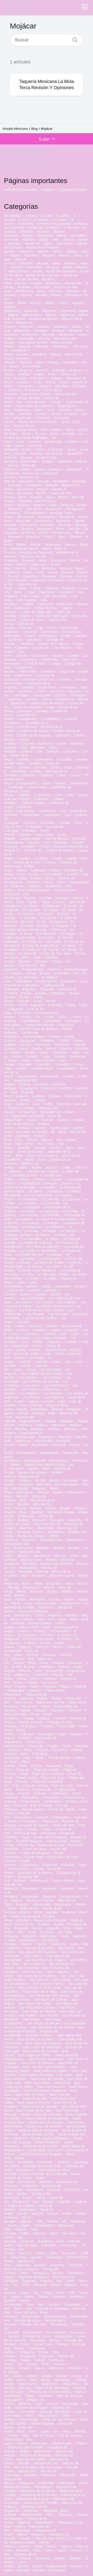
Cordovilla (47, 823)
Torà (40, 2305)
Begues (39, 505)
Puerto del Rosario (34, 1853)
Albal (56, 263)
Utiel (32, 2380)
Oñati (31, 1663)
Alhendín (26, 327)
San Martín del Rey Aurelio (48, 1996)
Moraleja (29, 1564)
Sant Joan (64, 2075)
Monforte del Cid (48, 1524)
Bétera (49, 537)
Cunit (21, 874)
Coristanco (34, 827)
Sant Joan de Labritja (47, 2079)
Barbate (52, 485)
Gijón (75, 1052)
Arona (55, 414)
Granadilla (43, 1064)
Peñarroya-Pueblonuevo (24, 1744)
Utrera (45, 2380)
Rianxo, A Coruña (39, 1900)
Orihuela (24, 1671)
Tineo (60, 2293)
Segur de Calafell (21, 2206)
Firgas (70, 1005)
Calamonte (64, 604)
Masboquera (26, 1453)
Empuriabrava (32, 969)
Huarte (32, 1120)
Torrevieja (37, 2340)
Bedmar (23, 505)
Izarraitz (40, 1148)
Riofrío (24, 1912)
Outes (17, 1682)
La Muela (31, 1231)
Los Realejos (29, 1393)
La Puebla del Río (29, 1255)
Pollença (40, 1793)
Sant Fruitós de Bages (50, 2071)
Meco (46, 1469)
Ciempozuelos (27, 783)
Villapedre (30, 2511)
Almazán (48, 335)
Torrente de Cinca (36, 2336)
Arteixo (56, 430)
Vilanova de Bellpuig (34, 2455)
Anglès (38, 374)
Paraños (57, 1710)
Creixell (77, 842)
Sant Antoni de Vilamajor (42, 2047)
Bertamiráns (61, 533)
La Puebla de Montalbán (38, 1251)
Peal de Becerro (30, 1722)
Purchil (38, 1869)
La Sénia (74, 1262)
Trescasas (27, 2356)
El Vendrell (27, 953)
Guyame (22, 1104)
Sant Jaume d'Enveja (35, 2075)
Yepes (61, 2550)
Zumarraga (56, 2570)
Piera (24, 1754)
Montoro (23, 1556)
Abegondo (45, 235)
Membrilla (70, 1480)
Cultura (55, 870)
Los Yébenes (54, 1397)
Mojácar (37, 1512)
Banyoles (26, 481)
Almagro (58, 331)
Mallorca (25, 1425)
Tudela (39, 2360)
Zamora (25, 2558)
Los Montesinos (56, 1385)
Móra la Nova (31, 1560)
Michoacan (25, 1492)
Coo (67, 815)
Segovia (80, 2202)
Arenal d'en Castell (35, 394)
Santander (45, 2162)
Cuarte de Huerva (60, 850)
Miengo (43, 1492)
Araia (64, 382)
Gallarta (10, 1045)
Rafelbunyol (39, 1881)
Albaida (42, 263)
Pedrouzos (26, 1734)
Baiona (39, 469)
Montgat (42, 1548)
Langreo (80, 1286)
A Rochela (72, 228)
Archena (14, 390)
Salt (86, 1944)
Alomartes (19, 350)
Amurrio (42, 370)
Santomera (26, 2182)
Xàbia (38, 2546)
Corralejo (29, 831)
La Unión (53, 1266)
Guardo (25, 1084)
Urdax (17, 2376)
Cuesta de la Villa (26, 862)
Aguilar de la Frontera (42, 247)
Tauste (9, 2277)
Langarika (62, 1286)
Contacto (48, 190)
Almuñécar (61, 346)
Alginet (13, 315)
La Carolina (28, 1203)
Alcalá (37, 271)
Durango (62, 898)
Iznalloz (56, 1148)
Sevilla (67, 2213)
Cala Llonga (30, 596)
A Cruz (24, 220)
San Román (49, 2015)
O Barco (23, 1631)
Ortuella (57, 1675)
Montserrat (42, 1556)
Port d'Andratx (42, 1805)
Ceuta (55, 767)
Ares (19, 402)
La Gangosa (47, 1211)
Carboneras (47, 687)
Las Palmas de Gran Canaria (41, 1310)
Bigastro (75, 537)
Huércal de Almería (18, 1124)
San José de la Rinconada (50, 1980)
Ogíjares (24, 1647)
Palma (56, 1698)
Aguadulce (64, 243)
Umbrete (74, 2368)
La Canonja (71, 1199)
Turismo (59, 2364)
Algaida (77, 303)
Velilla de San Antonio (58, 2419)
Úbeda (9, 2368)
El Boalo (70, 906)
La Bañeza (54, 1191)
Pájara (64, 1686)
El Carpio (51, 910)
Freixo (62, 1017)
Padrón (20, 1686)
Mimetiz (22, 1496)
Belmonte (15, 509)
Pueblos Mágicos (29, 1841)
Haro (36, 1104)
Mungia (13, 1587)
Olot (31, 1659)
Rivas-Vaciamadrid (25, 1916)
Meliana (25, 1480)
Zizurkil (23, 2566)
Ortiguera (40, 1675)
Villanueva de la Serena (38, 2495)
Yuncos (76, 2550)
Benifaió (10, 525)
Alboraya (52, 267)
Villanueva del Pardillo (40, 2503)
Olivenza (49, 1655)
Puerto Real (34, 1857)
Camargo (30, 632)
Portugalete (61, 1817)
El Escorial (28, 918)
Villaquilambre (31, 2515)
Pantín (45, 1706)
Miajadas (39, 1488)
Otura (35, 1679)
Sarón (27, 2198)
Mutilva (67, 1591)
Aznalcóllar (74, 453)
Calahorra (44, 604)
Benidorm (63, 521)
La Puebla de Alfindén (42, 1247)
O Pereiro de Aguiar (38, 1639)
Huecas (47, 1120)
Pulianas (68, 1865)
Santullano (35, 2190)
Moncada (57, 1520)
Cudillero (41, 858)
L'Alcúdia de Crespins (42, 1171)
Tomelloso (77, 2297)
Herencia (64, 1104)
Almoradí (42, 346)
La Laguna (23, 1219)
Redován (50, 1889)
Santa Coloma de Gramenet (46, 2118)
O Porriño (64, 1639)
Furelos (55, 1037)
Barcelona (25, 489)
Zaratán (59, 2558)
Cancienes (39, 655)
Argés (38, 410)
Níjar (40, 1619)
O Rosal (30, 1643)
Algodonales (31, 315)
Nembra (71, 1615)
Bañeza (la (31, 473)
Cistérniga (16, 787)
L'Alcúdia (15, 1171)
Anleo (52, 374)
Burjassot (49, 576)
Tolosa (43, 2297)
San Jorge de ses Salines (37, 1976)
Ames (14, 366)
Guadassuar (49, 1076)
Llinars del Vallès (26, 1354)
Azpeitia (10, 457)
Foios (83, 1005)
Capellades (23, 675)
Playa (23, 1774)
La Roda (23, 1262)
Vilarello (23, 2463)
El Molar (26, 926)
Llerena (35, 1350)
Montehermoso (51, 1540)
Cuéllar (71, 858)
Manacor (58, 1425)
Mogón (79, 1508)
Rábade (20, 1881)
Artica (26, 434)
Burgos (13, 576)
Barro (22, 497)
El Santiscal (31, 949)
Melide (40, 1480)
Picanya (42, 1750)
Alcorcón (55, 291)
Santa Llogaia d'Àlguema (50, 2138)
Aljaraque (60, 327)
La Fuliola (27, 1211)
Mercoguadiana (66, 1484)
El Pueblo (53, 942)
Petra (28, 1750)
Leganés (39, 1330)
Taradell (39, 2265)
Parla (35, 1714)
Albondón (34, 267)
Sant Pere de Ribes (30, 2095)
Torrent (13, 2336)
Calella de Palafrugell (51, 616)
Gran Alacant (44, 1060)
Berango (81, 525)
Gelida (36, 1049)
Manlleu (54, 1429)
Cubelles (24, 858)
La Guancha (29, 1215)
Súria (53, 2253)
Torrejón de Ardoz (27, 2320)
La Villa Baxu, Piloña (52, 1274)
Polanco (22, 1789)
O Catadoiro (27, 1635)
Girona (16, 1056)
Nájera (69, 1599)
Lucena (48, 1401)
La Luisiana (30, 1223)
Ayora (71, 449)
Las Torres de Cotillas (40, 1318)
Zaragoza (42, 2558)
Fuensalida (52, 1021)
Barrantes (24, 493)
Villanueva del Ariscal (32, 2499)
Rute (32, 1932)
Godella (32, 1056)
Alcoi (41, 291)
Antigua (56, 378)
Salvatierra (66, 1948)
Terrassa (40, 2285)
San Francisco (32, 1972)
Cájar (30, 592)
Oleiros (57, 1647)
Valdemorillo (27, 2384)
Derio (61, 882)
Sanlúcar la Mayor (39, 2035)
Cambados (47, 636)
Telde (70, 2281)
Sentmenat (27, 2209)
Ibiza (62, 1132)
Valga (29, 2396)
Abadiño (26, 232)
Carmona (56, 691)
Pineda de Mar (59, 1758)
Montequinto (22, 1548)
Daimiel (36, 878)
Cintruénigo (79, 783)
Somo (54, 2233)
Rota (67, 1928)
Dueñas (45, 898)
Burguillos (30, 576)
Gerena (66, 1049)
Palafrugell (16, 1690)
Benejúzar (67, 517)
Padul (34, 1686)
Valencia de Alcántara (51, 2388)
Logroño (41, 1362)
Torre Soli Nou (25, 2312)
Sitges (25, 2225)
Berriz (44, 533)
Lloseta (19, 1358)
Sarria (40, 2198)
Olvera (18, 1663)
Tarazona (75, 2265)
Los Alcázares (50, 1369)
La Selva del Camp (48, 1262)
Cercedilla (63, 759)
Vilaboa (21, 2443)
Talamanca (53, 2257)
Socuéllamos (44, 2225)
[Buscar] (73, 39)
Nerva (14, 1619)
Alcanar (21, 283)
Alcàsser (24, 287)
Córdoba (29, 823)
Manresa (70, 1429)
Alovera (22, 354)
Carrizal (61, 695)
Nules (45, 1627)
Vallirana (24, 2404)
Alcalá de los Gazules (42, 275)
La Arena (35, 1191)
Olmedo (18, 1659)
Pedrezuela (66, 1726)
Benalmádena (35, 513)
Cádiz (17, 592)
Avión (39, 449)
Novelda (18, 1623)
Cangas (55, 663)
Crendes (10, 846)
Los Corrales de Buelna (40, 1381)
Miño (23, 1500)
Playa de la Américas (48, 1774)
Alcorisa (72, 291)
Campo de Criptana (53, 644)
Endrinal (53, 969)
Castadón (24, 711)
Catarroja (45, 743)
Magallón (74, 1409)
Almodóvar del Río (33, 342)
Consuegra (52, 815)
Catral (61, 743)
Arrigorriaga (22, 418)
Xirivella (22, 2550)
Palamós (34, 1690)
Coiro (70, 795)
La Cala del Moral (38, 1195)
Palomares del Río (50, 1702)
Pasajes (43, 1718)
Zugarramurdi (55, 2566)
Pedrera (47, 1726)
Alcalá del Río (27, 279)
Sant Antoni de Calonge (43, 2043)
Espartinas (69, 981)
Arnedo (41, 414)
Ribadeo (22, 1904)
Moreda (42, 1572)
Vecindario (28, 2412)
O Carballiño (60, 1631)
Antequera (39, 378)
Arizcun (64, 410)
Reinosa (67, 1889)
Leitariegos (31, 1334)
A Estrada (41, 220)
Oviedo (31, 1682)
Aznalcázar (54, 453)
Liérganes (53, 1342)
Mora (74, 1556)
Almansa (75, 331)
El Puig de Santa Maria (40, 945)
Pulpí (82, 1865)
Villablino (30, 2475)
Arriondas (42, 418)
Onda (43, 1663)
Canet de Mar (34, 663)
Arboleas (62, 386)
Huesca (23, 1128)
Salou (74, 1944)
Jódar (22, 1167)
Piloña (39, 1758)
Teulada (70, 2285)
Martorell (58, 1445)
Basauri (36, 497)
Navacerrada (46, 1603)
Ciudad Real (36, 787)
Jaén (81, 1148)
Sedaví (48, 2202)
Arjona (79, 410)
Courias (33, 842)
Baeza (13, 465)
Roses (37, 1928)
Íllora (7, 1140)
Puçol (25, 1837)
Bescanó (14, 537)
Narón (15, 1603)
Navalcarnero (70, 1603)
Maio (52, 1413)
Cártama (14, 699)
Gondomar (78, 1056)
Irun (59, 1140)
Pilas (27, 1758)
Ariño (51, 410)
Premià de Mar (25, 1833)
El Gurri (27, 922)
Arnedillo (25, 414)
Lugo (61, 1401)
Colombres (47, 811)
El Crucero (26, 914)
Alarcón (63, 255)
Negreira (55, 1615)
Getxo (44, 1052)
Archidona (32, 390)
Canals (21, 655)
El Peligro (68, 934)
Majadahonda (30, 1421)
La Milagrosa (31, 1227)
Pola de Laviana (35, 1785)
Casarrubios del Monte (46, 703)
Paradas (40, 1710)
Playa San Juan (52, 1778)
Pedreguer (29, 1726)
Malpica (42, 1425)
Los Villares (31, 1397)
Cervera (23, 767)
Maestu (57, 1409)
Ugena (39, 2368)
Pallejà (42, 1698)
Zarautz (75, 2558)
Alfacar (35, 303)
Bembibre (33, 509)
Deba (50, 878)
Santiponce (24, 2170)
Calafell (27, 604)
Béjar (53, 505)
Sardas (21, 2194)
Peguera (75, 1734)
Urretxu (76, 2376)
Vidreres (80, 2431)
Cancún (57, 655)
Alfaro (63, 303)
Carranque (21, 695)
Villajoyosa (26, 2483)
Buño (40, 572)
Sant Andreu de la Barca (36, 2039)
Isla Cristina (46, 1144)
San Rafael (27, 2015)
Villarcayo (65, 2515)
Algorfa (50, 315)
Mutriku (20, 1599)
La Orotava (68, 1231)
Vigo (24, 2435)
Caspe (50, 707)
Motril (26, 1583)
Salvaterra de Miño (39, 1948)
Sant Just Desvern (50, 2087)
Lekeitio (50, 1334)
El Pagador (60, 926)
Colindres (41, 799)
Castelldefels (51, 719)
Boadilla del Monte (24, 549)
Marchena (23, 1441)
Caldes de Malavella (36, 612)
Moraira (51, 1560)
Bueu (80, 568)
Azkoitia (36, 453)
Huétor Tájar (59, 1128)
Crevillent (28, 846)
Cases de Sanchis (27, 707)
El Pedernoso (46, 934)
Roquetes (21, 1928)
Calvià (52, 628)
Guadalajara (66, 1068)
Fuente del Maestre (40, 1025)
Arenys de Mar (28, 398)
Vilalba (24, 2451)
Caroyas (73, 691)
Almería (44, 339)
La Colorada (50, 1203)
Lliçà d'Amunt (55, 1350)
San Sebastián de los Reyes (52, 2027)
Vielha (13, 2435)
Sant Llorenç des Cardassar (44, 2091)
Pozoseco (50, 1821)
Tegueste (29, 2281)
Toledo (29, 2297)
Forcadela (22, 1013)
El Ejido (62, 914)
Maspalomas (49, 1453)
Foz (38, 1017)
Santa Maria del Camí (44, 2150)
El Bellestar (51, 906)
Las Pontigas (58, 1314)
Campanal (33, 640)
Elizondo (41, 961)
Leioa (15, 1334)
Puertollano (29, 1865)
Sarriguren (21, 2202)
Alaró (77, 255)
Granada (24, 1064)
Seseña (37, 2213)
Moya (38, 1583)
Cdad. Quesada (32, 747)
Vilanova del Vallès (30, 2459)
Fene (37, 1001)
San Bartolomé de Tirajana (45, 1960)
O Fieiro (47, 1635)
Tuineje (31, 2364)
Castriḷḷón (62, 735)
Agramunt (32, 243)
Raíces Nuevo (63, 1881)
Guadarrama (27, 1076)
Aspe (21, 442)
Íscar (7, 1144)
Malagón (66, 1421)
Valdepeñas (70, 2384)
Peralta (52, 1746)
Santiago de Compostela (42, 2166)
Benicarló (23, 521)
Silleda (52, 2221)
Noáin (61, 1619)
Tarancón (57, 2265)
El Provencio (32, 942)
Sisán (12, 2225)
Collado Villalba (33, 803)
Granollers (63, 1064)
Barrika (41, 493)
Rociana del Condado (50, 1920)
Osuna (21, 1679)
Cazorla (10, 747)
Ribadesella (41, 1904)
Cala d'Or (66, 592)
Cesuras (39, 767)
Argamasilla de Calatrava (34, 406)
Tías (35, 2293)
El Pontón (46, 938)
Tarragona (39, 2273)
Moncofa (74, 1520)
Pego (61, 1734)
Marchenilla (44, 1441)
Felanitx (23, 1001)
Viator (44, 2431)
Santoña (45, 2182)
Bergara (27, 529)
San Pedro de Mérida (39, 2011)
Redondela (30, 1889)
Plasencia (53, 1766)
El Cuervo (45, 914)
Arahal (51, 382)
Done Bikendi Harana (34, 890)
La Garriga (69, 1211)
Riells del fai (28, 1908)
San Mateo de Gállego (50, 1999)
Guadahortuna (42, 1068)
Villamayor (67, 2483)
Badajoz (48, 461)
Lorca (17, 1369)
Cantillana (48, 671)
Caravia (64, 679)
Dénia (48, 882)
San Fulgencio (58, 1972)
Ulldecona (55, 2368)
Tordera (53, 2305)
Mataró (15, 1465)
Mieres (58, 1492)
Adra (55, 239)
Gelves (50, 1049)
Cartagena (79, 695)
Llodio (59, 1354)
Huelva (78, 1120)
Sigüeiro (26, 2221)
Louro (19, 1401)
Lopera (25, 1365)
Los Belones (28, 1377)
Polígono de (41, 1789)
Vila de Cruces (43, 2435)
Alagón (71, 251)
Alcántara (53, 283)
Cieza (46, 783)
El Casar (68, 910)
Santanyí (64, 2162)
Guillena (38, 1096)
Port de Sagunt (32, 1809)
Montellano (75, 1540)
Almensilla (26, 339)
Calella (25, 616)
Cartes (46, 699)
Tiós (71, 2293)
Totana (19, 2348)
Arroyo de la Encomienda (37, 422)
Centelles (23, 759)
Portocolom (23, 1817)
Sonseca (26, 2241)
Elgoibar (24, 961)
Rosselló (53, 1928)
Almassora (29, 335)
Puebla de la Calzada (50, 1837)
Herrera (14, 1108)
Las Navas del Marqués (53, 1306)
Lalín (21, 1282)
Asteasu (34, 442)
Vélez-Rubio (28, 2419)
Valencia (24, 2388)
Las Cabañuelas (31, 1298)
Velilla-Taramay (43, 2423)
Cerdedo (35, 763)
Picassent (59, 1750)
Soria (60, 2241)
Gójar (46, 1056)
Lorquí (31, 1369)
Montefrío (29, 1540)
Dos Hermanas (17, 896)
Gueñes (66, 1088)
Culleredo (38, 870)
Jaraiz (8, 1152)
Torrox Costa (43, 2344)
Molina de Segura (61, 1512)
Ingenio (46, 1140)
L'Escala (55, 1179)
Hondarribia (27, 1112)
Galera (78, 1041)
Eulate (25, 997)
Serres (22, 2213)
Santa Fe (20, 2138)
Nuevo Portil (28, 1627)
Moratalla (25, 1572)
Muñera (83, 1583)
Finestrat (55, 1005)
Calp (39, 628)
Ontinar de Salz (23, 1667)
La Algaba (47, 1187)
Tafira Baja (18, 2257)
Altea (39, 362)
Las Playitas (35, 1314)
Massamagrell (34, 1461)
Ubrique (24, 2368)
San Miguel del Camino (37, 2007)
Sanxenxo (72, 2190)
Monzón (60, 1556)
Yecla (36, 2550)
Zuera (37, 2566)
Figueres (37, 1005)
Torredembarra (54, 2316)
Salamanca (28, 1940)
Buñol (52, 572)
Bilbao (21, 545)
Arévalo (56, 402)
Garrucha (62, 1045)
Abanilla (43, 232)
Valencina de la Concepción (49, 2392)
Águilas (9, 251)
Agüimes (26, 251)
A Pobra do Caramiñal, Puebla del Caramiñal (45, 226)
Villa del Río (26, 2471)
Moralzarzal (28, 1568)
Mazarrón (16, 1469)
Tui (19, 2364)
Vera (20, 2431)
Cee (39, 751)
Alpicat (55, 354)
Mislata (36, 1508)
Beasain (25, 501)
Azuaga (26, 457)
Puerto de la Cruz (50, 1845)
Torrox (24, 2344)
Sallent (41, 1944)
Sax (36, 2202)
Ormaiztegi (54, 1671)
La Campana (27, 1199)
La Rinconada (49, 1259)
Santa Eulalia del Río (38, 2134)
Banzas (43, 481)
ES (76, 973)
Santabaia (25, 2162)
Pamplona (29, 1706)
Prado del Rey (64, 1825)
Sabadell (29, 1936)
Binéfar (35, 545)
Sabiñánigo (48, 1936)
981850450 (12, 216)
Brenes (20, 568)
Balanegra (75, 469)
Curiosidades (52, 874)
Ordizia (63, 1667)
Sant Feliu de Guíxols (37, 2063)
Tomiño (9, 2301)
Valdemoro (49, 2384)
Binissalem (53, 545)
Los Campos (52, 1377)
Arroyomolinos (25, 430)
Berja (60, 529)
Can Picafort (62, 648)
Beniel (80, 521)
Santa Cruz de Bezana (46, 2122)
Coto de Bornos (56, 839)
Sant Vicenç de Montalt (39, 2106)
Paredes (74, 1710)
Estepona (57, 993)
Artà (43, 430)
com (63, 811)
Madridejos (39, 1409)
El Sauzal (51, 949)
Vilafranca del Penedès (26, 2447)
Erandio (16, 973)
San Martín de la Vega (40, 1992)
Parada (25, 1710)
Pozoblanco (30, 1821)
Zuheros (76, 2566)
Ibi (53, 1132)
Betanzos (32, 537)
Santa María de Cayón (40, 2146)
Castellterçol (26, 727)
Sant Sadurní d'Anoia (33, 2102)
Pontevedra (53, 1801)
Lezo (24, 1342)
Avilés (26, 449)
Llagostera (19, 1346)
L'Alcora (81, 1167)
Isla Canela (24, 1144)
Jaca (69, 1148)
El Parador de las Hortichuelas (40, 928)
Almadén (41, 331)
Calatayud (22, 608)
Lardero (25, 1294)
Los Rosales (52, 1393)
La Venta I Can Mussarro (36, 1270)
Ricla (12, 1908)
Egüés (33, 902)
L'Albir (66, 1167)
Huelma (63, 1120)
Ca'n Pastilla (17, 580)
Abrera (61, 235)
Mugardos (54, 1583)
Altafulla (25, 362)
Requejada (29, 1896)
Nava (28, 1603)
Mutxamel (37, 1599)
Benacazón (53, 509)
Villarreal (23, 2522)
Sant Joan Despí (37, 2083)
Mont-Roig (45, 1528)
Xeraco (65, 2546)
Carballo (27, 687)
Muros (21, 1591)
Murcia (49, 1587)
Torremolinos (56, 2332)
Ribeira (80, 1904)
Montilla (74, 1548)
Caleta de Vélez (32, 620)
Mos (24, 1575)
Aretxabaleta (36, 402)
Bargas (41, 489)
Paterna (59, 1718)
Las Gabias (44, 1302)
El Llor (42, 922)
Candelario (28, 659)
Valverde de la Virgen (31, 2408)
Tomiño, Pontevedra (17, 2303)
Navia (39, 1615)
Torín (17, 2309)
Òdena (9, 1647)
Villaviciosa (21, 2530)
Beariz (63, 497)
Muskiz (52, 1591)
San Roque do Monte (43, 2023)
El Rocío (68, 945)
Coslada (24, 835)
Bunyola (67, 572)
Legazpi (71, 1330)
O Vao (45, 1643)
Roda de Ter (24, 1924)
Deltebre (33, 882)
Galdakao (46, 1041)
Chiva (61, 775)
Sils (64, 2221)
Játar (19, 1155)
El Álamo (31, 906)
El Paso (26, 934)
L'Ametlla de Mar (24, 1175)
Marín (23, 1445)
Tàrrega (57, 2273)
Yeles (48, 2550)
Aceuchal (11, 239)
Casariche (17, 703)
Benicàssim (44, 521)
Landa (46, 1286)
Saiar (12, 1940)
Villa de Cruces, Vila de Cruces (38, 2467)
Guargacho (28, 1088)
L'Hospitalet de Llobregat (37, 1183)
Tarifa (23, 2273)
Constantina (30, 815)
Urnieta (61, 2376)
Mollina (22, 1520)
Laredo (40, 1294)
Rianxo (16, 1900)
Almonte (24, 346)
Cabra (21, 588)
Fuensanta (72, 1021)
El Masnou (59, 922)
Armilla (9, 414)
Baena (82, 461)
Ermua (31, 973)
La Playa (51, 1239)
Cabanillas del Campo (48, 580)
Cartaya (31, 699)
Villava (20, 2526)
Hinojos (29, 1108)
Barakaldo (60, 481)
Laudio (19, 1326)
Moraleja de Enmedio (56, 1564)
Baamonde (29, 461)
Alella (22, 303)
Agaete (82, 239)
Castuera (28, 743)
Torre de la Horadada (51, 2309)
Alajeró (14, 255)
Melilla (54, 1480)
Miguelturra (75, 1492)
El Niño (42, 926)
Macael (36, 1405)
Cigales (60, 783)
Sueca (40, 2253)
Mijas (8, 1496)
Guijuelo (22, 1096)
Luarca (33, 1401)
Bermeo (74, 529)
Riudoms (68, 1912)
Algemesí (67, 311)
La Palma (42, 1235)
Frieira (76, 1017)
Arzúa (54, 434)
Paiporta (49, 1686)
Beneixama (46, 517)
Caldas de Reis (45, 608)
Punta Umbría (18, 1869)
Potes (12, 1821)
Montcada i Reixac (31, 1536)
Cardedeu (24, 691)
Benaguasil (75, 509)
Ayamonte (55, 449)
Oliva (18, 1655)
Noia (73, 1619)
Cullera (21, 870)
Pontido (71, 1801)
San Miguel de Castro (35, 2003)
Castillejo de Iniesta (34, 731)
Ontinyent (46, 1667)
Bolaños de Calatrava (36, 552)
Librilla (37, 1342)
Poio (15, 1785)
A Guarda (60, 220)
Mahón (22, 1413)
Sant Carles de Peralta (39, 2051)
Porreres (20, 1805)
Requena (49, 1896)
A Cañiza (63, 216)
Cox (46, 842)
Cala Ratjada (26, 600)
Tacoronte (68, 2253)
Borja (43, 560)
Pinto (23, 1766)
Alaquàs (47, 255)
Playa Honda (26, 1778)
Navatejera (23, 1615)
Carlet (40, 691)
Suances (24, 2253)
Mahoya (38, 1413)
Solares (21, 2229)
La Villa (27, 1274)
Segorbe (63, 2202)
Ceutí (67, 767)
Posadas (80, 1817)
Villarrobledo (44, 2522)
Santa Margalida (47, 2142)
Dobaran (18, 886)
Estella (26, 993)
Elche (25, 957)
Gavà (23, 1049)
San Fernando (28, 1968)
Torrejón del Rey (33, 2324)
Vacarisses (62, 2380)
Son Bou (69, 2233)
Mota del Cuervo (62, 1575)
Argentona (22, 410)
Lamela (31, 1286)
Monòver (26, 1528)
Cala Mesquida (54, 596)
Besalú (80, 533)
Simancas (78, 2221)
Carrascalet (42, 695)
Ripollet (52, 1912)
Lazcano (35, 1326)
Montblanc (56, 1532)
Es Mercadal (28, 977)
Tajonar (35, 2257)
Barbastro (34, 485)
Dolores (35, 886)
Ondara (57, 1663)
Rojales (44, 1924)
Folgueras (15, 1009)
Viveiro (25, 2546)
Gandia (25, 1045)
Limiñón (71, 1342)
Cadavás (68, 588)
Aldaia (56, 295)
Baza (50, 497)
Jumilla (36, 1167)
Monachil (39, 1520)
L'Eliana (38, 1179)
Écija (20, 902)
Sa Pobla (46, 1932)
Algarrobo (30, 311)
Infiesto (31, 1140)
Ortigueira (21, 1675)
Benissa (64, 525)
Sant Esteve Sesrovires (46, 2059)
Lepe (75, 1334)
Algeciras (49, 311)
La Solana (34, 1266)
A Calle (46, 216)
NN (50, 1619)
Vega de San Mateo (55, 2412)
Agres (48, 243)
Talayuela (22, 2265)
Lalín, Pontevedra (20, 1284)
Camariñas (49, 632)
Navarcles (46, 1607)
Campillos (26, 644)
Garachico (43, 1045)
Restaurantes (70, 1896)
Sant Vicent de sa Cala (33, 2110)
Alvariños (70, 362)
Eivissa (59, 902)
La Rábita (54, 1255)
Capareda (67, 671)
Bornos (74, 560)
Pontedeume (30, 1801)
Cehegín (53, 751)
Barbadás (15, 485)
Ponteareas (30, 1797)
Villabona (48, 2475)
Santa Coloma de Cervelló (41, 2114)
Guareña (41, 1084)
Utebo (20, 2380)
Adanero (28, 239)
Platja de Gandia (46, 1770)
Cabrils (35, 588)
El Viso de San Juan (55, 953)
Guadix (68, 1076)
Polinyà (24, 1793)
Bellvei (82, 505)
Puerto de (25, 1845)
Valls (38, 2404)
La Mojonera (54, 1227)
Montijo (58, 1548)
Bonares (28, 560)
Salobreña (58, 1944)
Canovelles (27, 671)
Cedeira (26, 751)
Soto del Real (26, 2245)
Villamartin (46, 2483)
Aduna (68, 239)
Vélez (29, 2416)
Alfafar (50, 303)
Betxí (62, 537)
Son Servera (14, 2239)
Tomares (58, 2297)
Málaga (50, 1421)
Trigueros (46, 2356)
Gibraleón (60, 1052)
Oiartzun (41, 1647)
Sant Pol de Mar (34, 2099)
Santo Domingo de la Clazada (44, 2174)
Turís (45, 2364)
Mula (69, 1583)
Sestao (52, 2213)
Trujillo (25, 2360)
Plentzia (21, 1782)
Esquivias (47, 989)
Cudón (57, 858)
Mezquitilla (20, 1488)
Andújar (24, 374)
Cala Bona (46, 592)
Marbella (65, 1437)
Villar (50, 2515)
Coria (78, 823)
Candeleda (49, 659)
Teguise (46, 2281)
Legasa (55, 1330)
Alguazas (67, 315)
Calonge (25, 628)
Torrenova (77, 2332)
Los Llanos (31, 1385)
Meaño (33, 1469)
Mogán (65, 1508)
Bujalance (11, 572)
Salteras (14, 1948)
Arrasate (70, 414)
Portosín (41, 1817)
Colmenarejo (25, 811)
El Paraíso (59, 930)
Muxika (54, 1599)
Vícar (66, 2431)
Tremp (43, 2352)
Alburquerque (18, 271)
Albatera (70, 263)
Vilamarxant (42, 2451)
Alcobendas (24, 291)
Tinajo (47, 2293)
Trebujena (26, 2352)
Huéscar (39, 1128)
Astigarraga (53, 442)
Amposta (25, 370)
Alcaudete (42, 287)
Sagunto (79, 1936)
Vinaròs (25, 2538)
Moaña (50, 1508)
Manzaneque (25, 1437)
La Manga (50, 1223)
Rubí (21, 1932)
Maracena (46, 1437)
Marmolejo (40, 1445)
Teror (26, 2285)
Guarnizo (48, 1088)
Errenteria (62, 973)
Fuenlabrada (30, 1021)
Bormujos (58, 560)
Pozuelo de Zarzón (34, 1825)
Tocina (15, 2297)
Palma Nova (22, 1702)
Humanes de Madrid (31, 1132)
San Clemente (34, 1964)
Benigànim (28, 525)
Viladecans (39, 2443)
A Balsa (31, 216)
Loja (67, 1362)
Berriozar (28, 533)
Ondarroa (74, 1663)
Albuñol (81, 267)
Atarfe (19, 445)
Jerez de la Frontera (42, 1155)
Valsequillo (70, 2404)
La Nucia (49, 1231)
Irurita (70, 1140)
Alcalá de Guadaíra (61, 271)
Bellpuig (67, 505)
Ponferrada (59, 1793)
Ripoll (37, 1912)
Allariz (76, 327)
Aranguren (25, 386)
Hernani (80, 1104)
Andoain (58, 370)
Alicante (43, 327)
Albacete (26, 263)
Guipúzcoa (72, 1096)
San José (67, 1976)
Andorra (75, 370)
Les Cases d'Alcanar (50, 1338)
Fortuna (25, 1017)
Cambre (80, 636)
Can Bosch (40, 648)
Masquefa (70, 1453)
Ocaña (59, 1643)
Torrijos (54, 2340)
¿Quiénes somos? (73, 190)
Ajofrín (57, 251)
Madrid (22, 1409)
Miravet (21, 1508)
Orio (38, 1671)
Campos (21, 648)
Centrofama (43, 759)
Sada (65, 1936)
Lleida (20, 1350)
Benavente (25, 517)
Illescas (39, 1136)
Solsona (39, 2233)
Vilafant (81, 2443)
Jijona (42, 1159)
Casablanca (64, 699)
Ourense (49, 1679)
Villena (21, 2534)
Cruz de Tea (33, 850)
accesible (78, 235)
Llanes (36, 1346)
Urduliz (46, 2376)
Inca (18, 1140)
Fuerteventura (34, 1037)
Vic (55, 2431)
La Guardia (51, 1215)
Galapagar (27, 1041)
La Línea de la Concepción (56, 1219)
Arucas (40, 434)
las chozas (23, 1302)
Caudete (76, 743)
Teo (15, 2285)
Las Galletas (66, 1302)
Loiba (56, 1362)
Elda (37, 957)
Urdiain (31, 2376)
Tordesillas (71, 2305)
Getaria (29, 1052)
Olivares (32, 1655)
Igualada (23, 1136)
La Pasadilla (31, 1239)
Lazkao (51, 1326)
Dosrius (29, 898)
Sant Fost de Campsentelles (44, 2067)
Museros (36, 1591)
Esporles (29, 989)
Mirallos (23, 1504)
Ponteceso (51, 1797)
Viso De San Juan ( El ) (53, 2538)
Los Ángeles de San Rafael (41, 1373)
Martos (74, 1445)
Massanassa (58, 1461)
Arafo (37, 382)
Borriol (22, 564)
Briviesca (49, 568)
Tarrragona (75, 2273)
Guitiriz (25, 1100)
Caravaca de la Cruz (39, 679)
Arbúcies (79, 386)
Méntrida (43, 1484)
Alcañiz (36, 283)
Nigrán (28, 1619)
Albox (67, 267)
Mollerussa (26, 1516)
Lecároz (22, 1330)
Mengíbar (25, 1484)
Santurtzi (54, 2190)
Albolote (16, 267)
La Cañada (49, 1199)
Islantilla (24, 1148)
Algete (84, 311)
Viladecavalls (61, 2443)
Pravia (31, 1829)
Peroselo (82, 1746)
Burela (83, 572)
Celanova (70, 751)
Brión (34, 568)
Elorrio (57, 961)
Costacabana (30, 839)
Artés (69, 430)
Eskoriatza (24, 981)
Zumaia (38, 2570)
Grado (26, 1060)
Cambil (65, 636)
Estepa (40, 993)
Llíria (47, 1354)
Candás (73, 655)
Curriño (72, 874)
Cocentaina (42, 795)
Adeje (43, 239)
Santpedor (30, 2186)
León (63, 1334)
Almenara (66, 335)
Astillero (72, 442)
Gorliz (12, 1060)
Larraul (55, 1294)
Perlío (66, 1746)
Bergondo (44, 529)
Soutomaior (69, 2245)
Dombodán (53, 886)
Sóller (24, 2233)
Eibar (45, 902)
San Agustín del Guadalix (37, 1952)
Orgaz (77, 1667)
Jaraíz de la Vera (30, 1152)
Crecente (60, 842)
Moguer (10, 1512)
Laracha (33, 1290)
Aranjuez (44, 386)
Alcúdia (41, 295)
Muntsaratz (31, 1587)
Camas (29, 636)
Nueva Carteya (39, 1623)
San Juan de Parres (48, 1984)
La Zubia (49, 1278)
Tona (29, 2305)
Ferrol (22, 1005)
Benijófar (47, 525)
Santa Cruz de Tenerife (44, 2126)
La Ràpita (27, 1259)
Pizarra (36, 1766)
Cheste (35, 771)
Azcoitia (19, 453)
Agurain (43, 251)
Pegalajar (46, 1734)
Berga (12, 529)
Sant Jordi (62, 2083)
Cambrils (15, 640)
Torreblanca (30, 2316)
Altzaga (53, 362)
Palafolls (80, 1686)
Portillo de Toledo (61, 1809)
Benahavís (12, 513)
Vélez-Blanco (47, 2416)
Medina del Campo (32, 1472)
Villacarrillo (67, 2475)
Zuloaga (22, 2570)
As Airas (68, 434)
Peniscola (35, 1746)
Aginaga (14, 243)
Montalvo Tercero (30, 1532)
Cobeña (24, 795)
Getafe (15, 1052)
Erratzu (45, 973)
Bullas (27, 572)
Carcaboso (68, 687)
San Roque (31, 2019)
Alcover (26, 295)
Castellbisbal (27, 719)
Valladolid (44, 2396)
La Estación (31, 1207)
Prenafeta (48, 1833)
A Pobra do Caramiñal (54, 224)
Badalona (65, 461)
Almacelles (21, 331)
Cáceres (51, 588)
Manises (37, 1429)
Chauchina (18, 771)
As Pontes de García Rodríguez (43, 436)
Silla (39, 2221)
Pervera (14, 1750)
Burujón (82, 576)
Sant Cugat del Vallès (34, 2055)
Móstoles (38, 1575)
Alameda (30, 255)
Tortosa (62, 2344)
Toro (28, 2309)
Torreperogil (63, 2336)
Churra (75, 775)
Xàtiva (52, 2546)
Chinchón (28, 775)
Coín (58, 795)
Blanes (70, 545)
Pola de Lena (62, 1785)
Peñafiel (24, 1738)
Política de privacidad (20, 190)
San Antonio (33, 1956)
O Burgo (40, 1631)
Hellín (48, 1104)
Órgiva (9, 1671)
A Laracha (25, 224)
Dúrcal (78, 898)
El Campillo (31, 910)
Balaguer (56, 469)
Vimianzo (38, 2534)
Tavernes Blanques (33, 2277)
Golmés (60, 1056)
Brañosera (39, 564)
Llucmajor (36, 1358)
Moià (23, 1512)
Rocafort (23, 1920)
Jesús (29, 1159)
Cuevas (50, 862)
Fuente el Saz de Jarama (38, 1029)
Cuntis (34, 874)
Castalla (41, 711)
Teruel (55, 2285)
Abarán (27, 235)
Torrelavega (59, 2324)
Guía (13, 1092)
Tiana (24, 2293)
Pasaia (28, 1718)
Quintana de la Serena (35, 1873)
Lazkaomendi (71, 1326)
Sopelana (44, 2241)
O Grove (63, 1635)
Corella (64, 823)
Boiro (46, 549)
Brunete (66, 568)
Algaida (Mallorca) (11, 309)
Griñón (22, 1068)
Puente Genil (56, 1841)
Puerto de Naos (35, 1849)
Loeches (24, 1362)
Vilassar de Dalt (45, 2463)
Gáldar (63, 1041)
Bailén (26, 469)
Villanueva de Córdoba (36, 2491)
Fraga (49, 1017)
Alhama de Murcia (43, 319)
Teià (59, 2281)
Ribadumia (63, 1904)
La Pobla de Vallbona (35, 1243)
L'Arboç (23, 1179)
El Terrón (69, 949)
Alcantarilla (72, 283)
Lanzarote (15, 1290)
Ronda (58, 1924)
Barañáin (79, 481)
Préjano (46, 1829)
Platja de (22, 1770)
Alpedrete (38, 354)
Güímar (55, 1096)
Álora (8, 354)
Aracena (23, 382)
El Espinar (48, 918)
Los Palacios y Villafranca (40, 1389)
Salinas (26, 1944)
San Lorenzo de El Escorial (39, 1988)
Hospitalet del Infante (28, 1116)
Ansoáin (20, 378)
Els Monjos (27, 965)
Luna (23, 1405)
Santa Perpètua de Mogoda (40, 2154)
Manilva (21, 1429)
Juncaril (51, 1167)
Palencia (26, 1698)
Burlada (66, 576)
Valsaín (52, 2404)
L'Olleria (66, 1183)
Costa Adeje (43, 835)
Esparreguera (46, 981)
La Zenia (32, 1278)
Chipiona (46, 775)
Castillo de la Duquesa (34, 735)
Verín (32, 2431)
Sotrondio (48, 2245)
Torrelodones (32, 2332)
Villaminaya (43, 2487)
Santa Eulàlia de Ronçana (38, 2130)
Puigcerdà (49, 1865)
